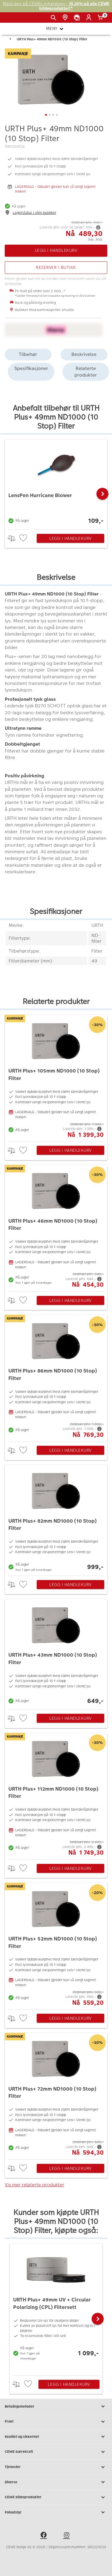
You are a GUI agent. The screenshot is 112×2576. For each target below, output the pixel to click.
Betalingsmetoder (56, 2406)
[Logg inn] (90, 17)
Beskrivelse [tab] (83, 354)
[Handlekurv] (101, 17)
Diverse (56, 2482)
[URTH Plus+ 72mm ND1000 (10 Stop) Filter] (56, 2095)
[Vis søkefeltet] (54, 17)
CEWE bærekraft (56, 2452)
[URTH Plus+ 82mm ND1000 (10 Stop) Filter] (56, 1519)
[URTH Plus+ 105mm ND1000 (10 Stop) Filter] (56, 1077)
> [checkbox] (13, 538)
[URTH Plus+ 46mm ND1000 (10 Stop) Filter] (56, 1227)
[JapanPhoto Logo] (14, 20)
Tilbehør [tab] (28, 354)
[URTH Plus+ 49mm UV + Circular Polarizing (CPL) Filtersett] (56, 2308)
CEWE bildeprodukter (56, 2497)
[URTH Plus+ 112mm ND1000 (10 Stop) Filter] (56, 1795)
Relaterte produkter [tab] (85, 371)
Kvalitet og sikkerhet (56, 2436)
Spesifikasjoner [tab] (31, 368)
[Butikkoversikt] (66, 17)
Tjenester (56, 2467)
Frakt (56, 2421)
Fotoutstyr (56, 2512)
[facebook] (44, 2536)
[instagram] (67, 2536)
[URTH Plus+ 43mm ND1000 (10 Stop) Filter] (56, 1652)
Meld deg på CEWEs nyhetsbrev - (56, 6)
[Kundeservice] (78, 17)
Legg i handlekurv (70, 538)
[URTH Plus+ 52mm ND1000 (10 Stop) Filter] (56, 1945)
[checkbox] (23, 538)
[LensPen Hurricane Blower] (56, 482)
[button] (102, 494)
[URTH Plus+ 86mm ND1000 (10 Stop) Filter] (56, 1377)
